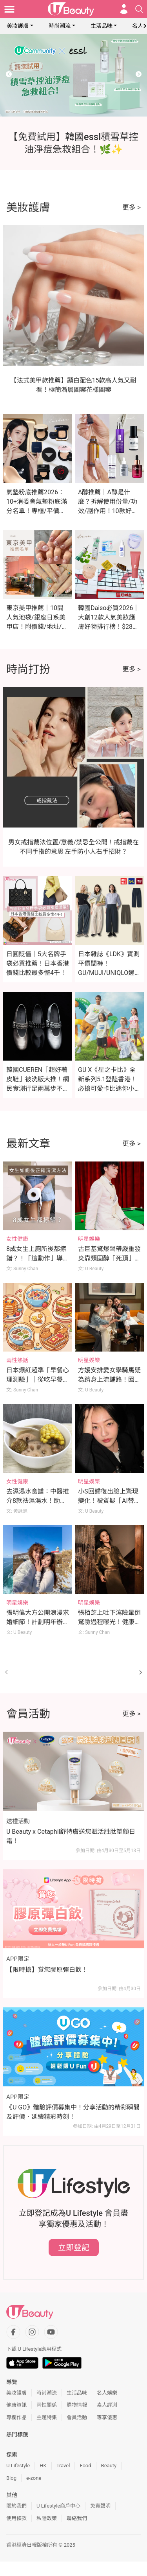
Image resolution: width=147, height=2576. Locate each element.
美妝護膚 (18, 26)
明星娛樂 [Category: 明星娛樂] (89, 1239)
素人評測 (107, 2405)
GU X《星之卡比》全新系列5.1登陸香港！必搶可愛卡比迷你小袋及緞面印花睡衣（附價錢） (109, 1088)
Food (85, 2465)
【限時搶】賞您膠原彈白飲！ (47, 1969)
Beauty (109, 2465)
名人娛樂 (107, 2393)
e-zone (33, 2478)
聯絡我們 (77, 2518)
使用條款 (16, 2518)
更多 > (131, 207)
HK (43, 2465)
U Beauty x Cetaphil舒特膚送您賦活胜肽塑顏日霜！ (70, 1836)
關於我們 (16, 2506)
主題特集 (46, 2417)
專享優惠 (107, 2417)
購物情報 (77, 2405)
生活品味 (102, 26)
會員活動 (77, 2417)
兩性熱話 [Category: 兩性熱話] (17, 1360)
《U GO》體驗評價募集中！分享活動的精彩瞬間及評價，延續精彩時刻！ (73, 2112)
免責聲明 (100, 2506)
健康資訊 (16, 2405)
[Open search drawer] (139, 9)
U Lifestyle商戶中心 (58, 2506)
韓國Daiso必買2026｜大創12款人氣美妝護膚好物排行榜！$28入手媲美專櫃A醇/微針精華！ (108, 626)
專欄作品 (16, 2417)
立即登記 (73, 2247)
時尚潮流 (60, 26)
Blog (11, 2478)
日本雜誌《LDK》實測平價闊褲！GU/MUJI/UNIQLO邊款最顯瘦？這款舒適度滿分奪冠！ (109, 972)
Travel (63, 2465)
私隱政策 (46, 2518)
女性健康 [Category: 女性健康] (17, 1239)
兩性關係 (46, 2405)
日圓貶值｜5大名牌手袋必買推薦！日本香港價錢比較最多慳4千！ (37, 963)
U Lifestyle (18, 2465)
